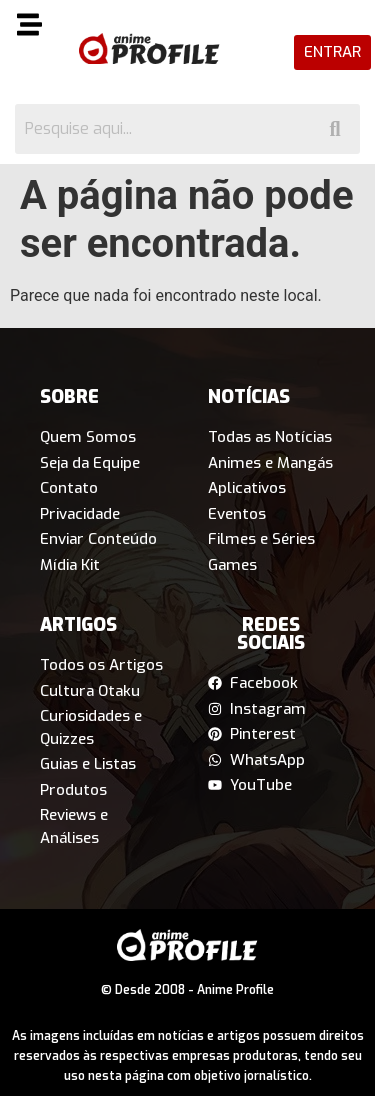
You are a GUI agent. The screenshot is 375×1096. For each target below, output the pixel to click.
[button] (34, 28)
